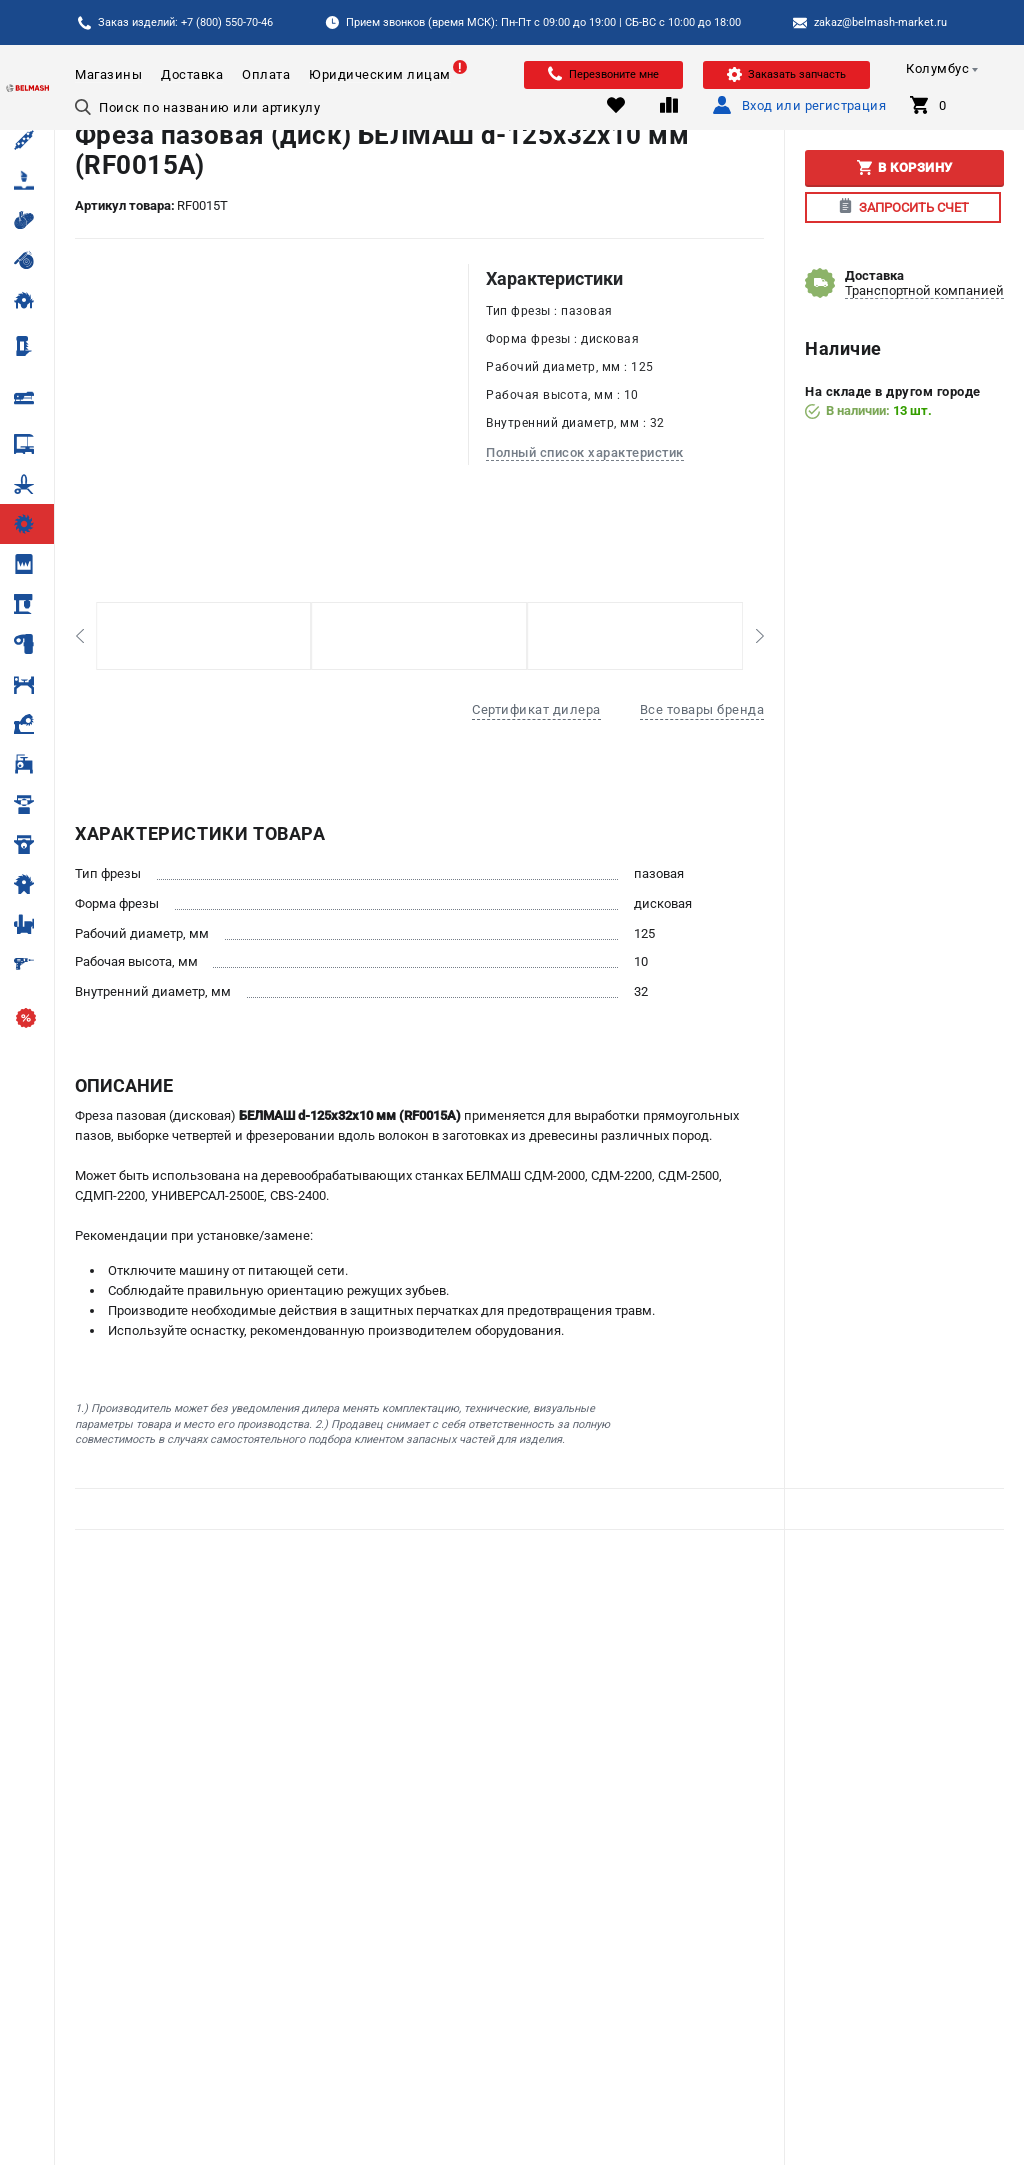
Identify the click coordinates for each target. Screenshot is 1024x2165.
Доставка (192, 74)
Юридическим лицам (380, 74)
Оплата (266, 74)
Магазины (108, 74)
